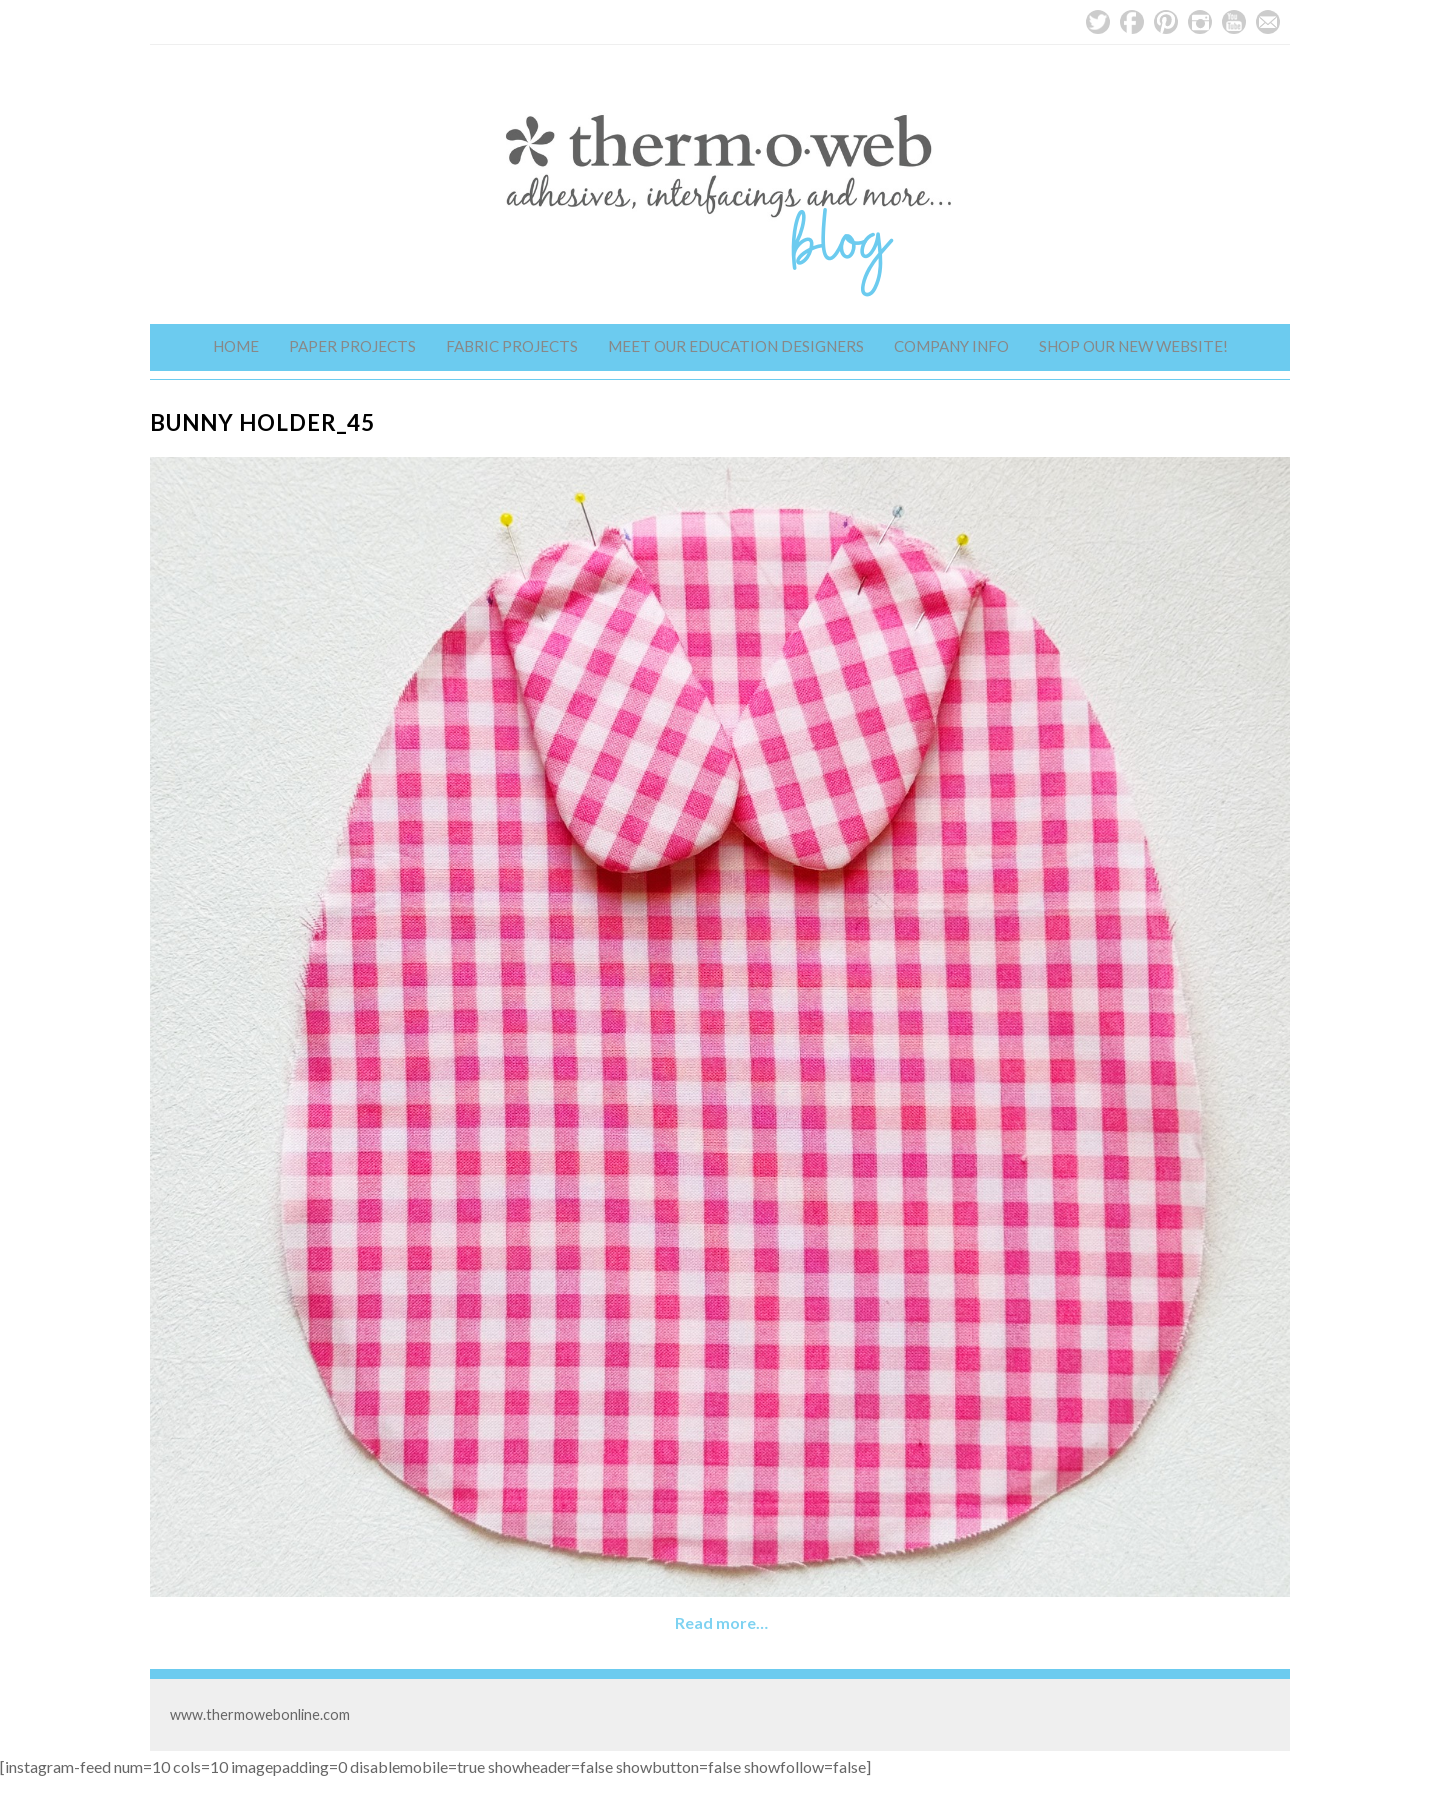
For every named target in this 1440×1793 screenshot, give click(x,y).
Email (1268, 22)
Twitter (1098, 22)
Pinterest (1166, 22)
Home (236, 346)
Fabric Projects (512, 346)
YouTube (1234, 22)
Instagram (1200, 22)
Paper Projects (352, 346)
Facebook (1132, 22)
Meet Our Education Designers (736, 346)
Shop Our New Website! (1133, 346)
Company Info (951, 346)
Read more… (721, 1622)
